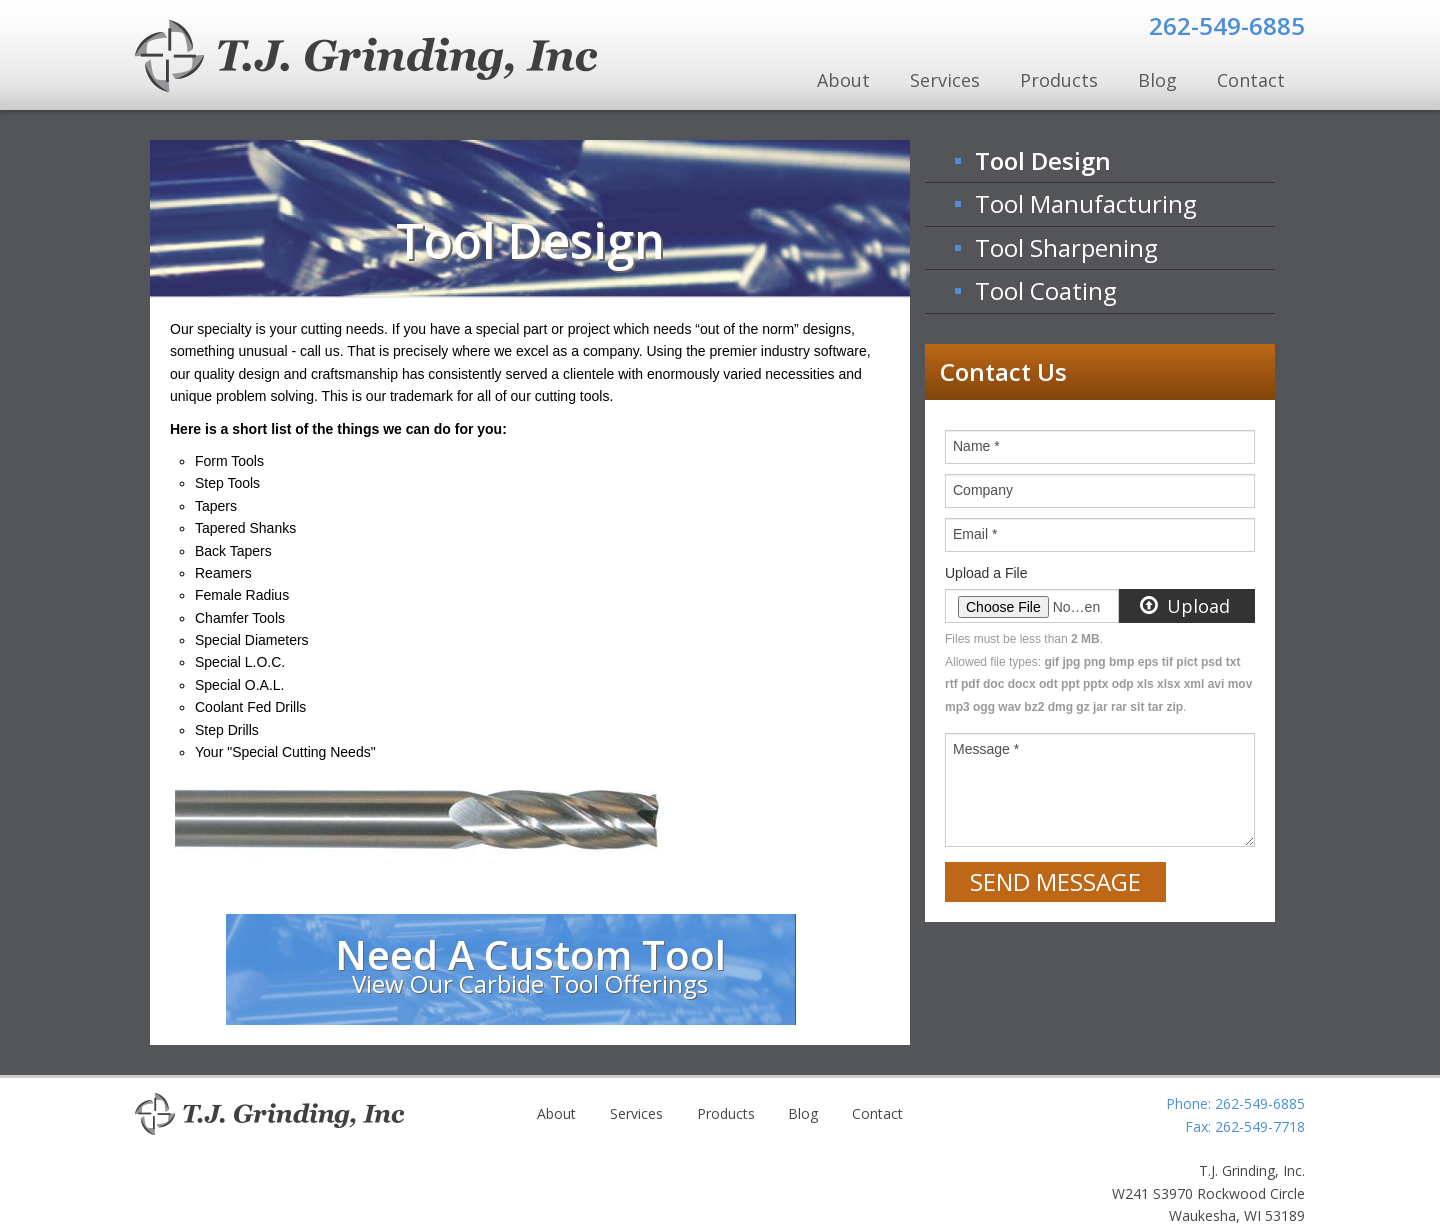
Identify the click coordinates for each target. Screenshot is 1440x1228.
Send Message (1055, 881)
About (843, 80)
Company (983, 490)
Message (986, 749)
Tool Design (1043, 160)
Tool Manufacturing (1086, 203)
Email (975, 534)
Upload (1185, 606)
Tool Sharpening (1066, 247)
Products (1059, 80)
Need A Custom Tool (530, 963)
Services (945, 80)
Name (976, 446)
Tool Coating (1046, 290)
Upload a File (986, 573)
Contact (1251, 80)
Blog (1157, 80)
